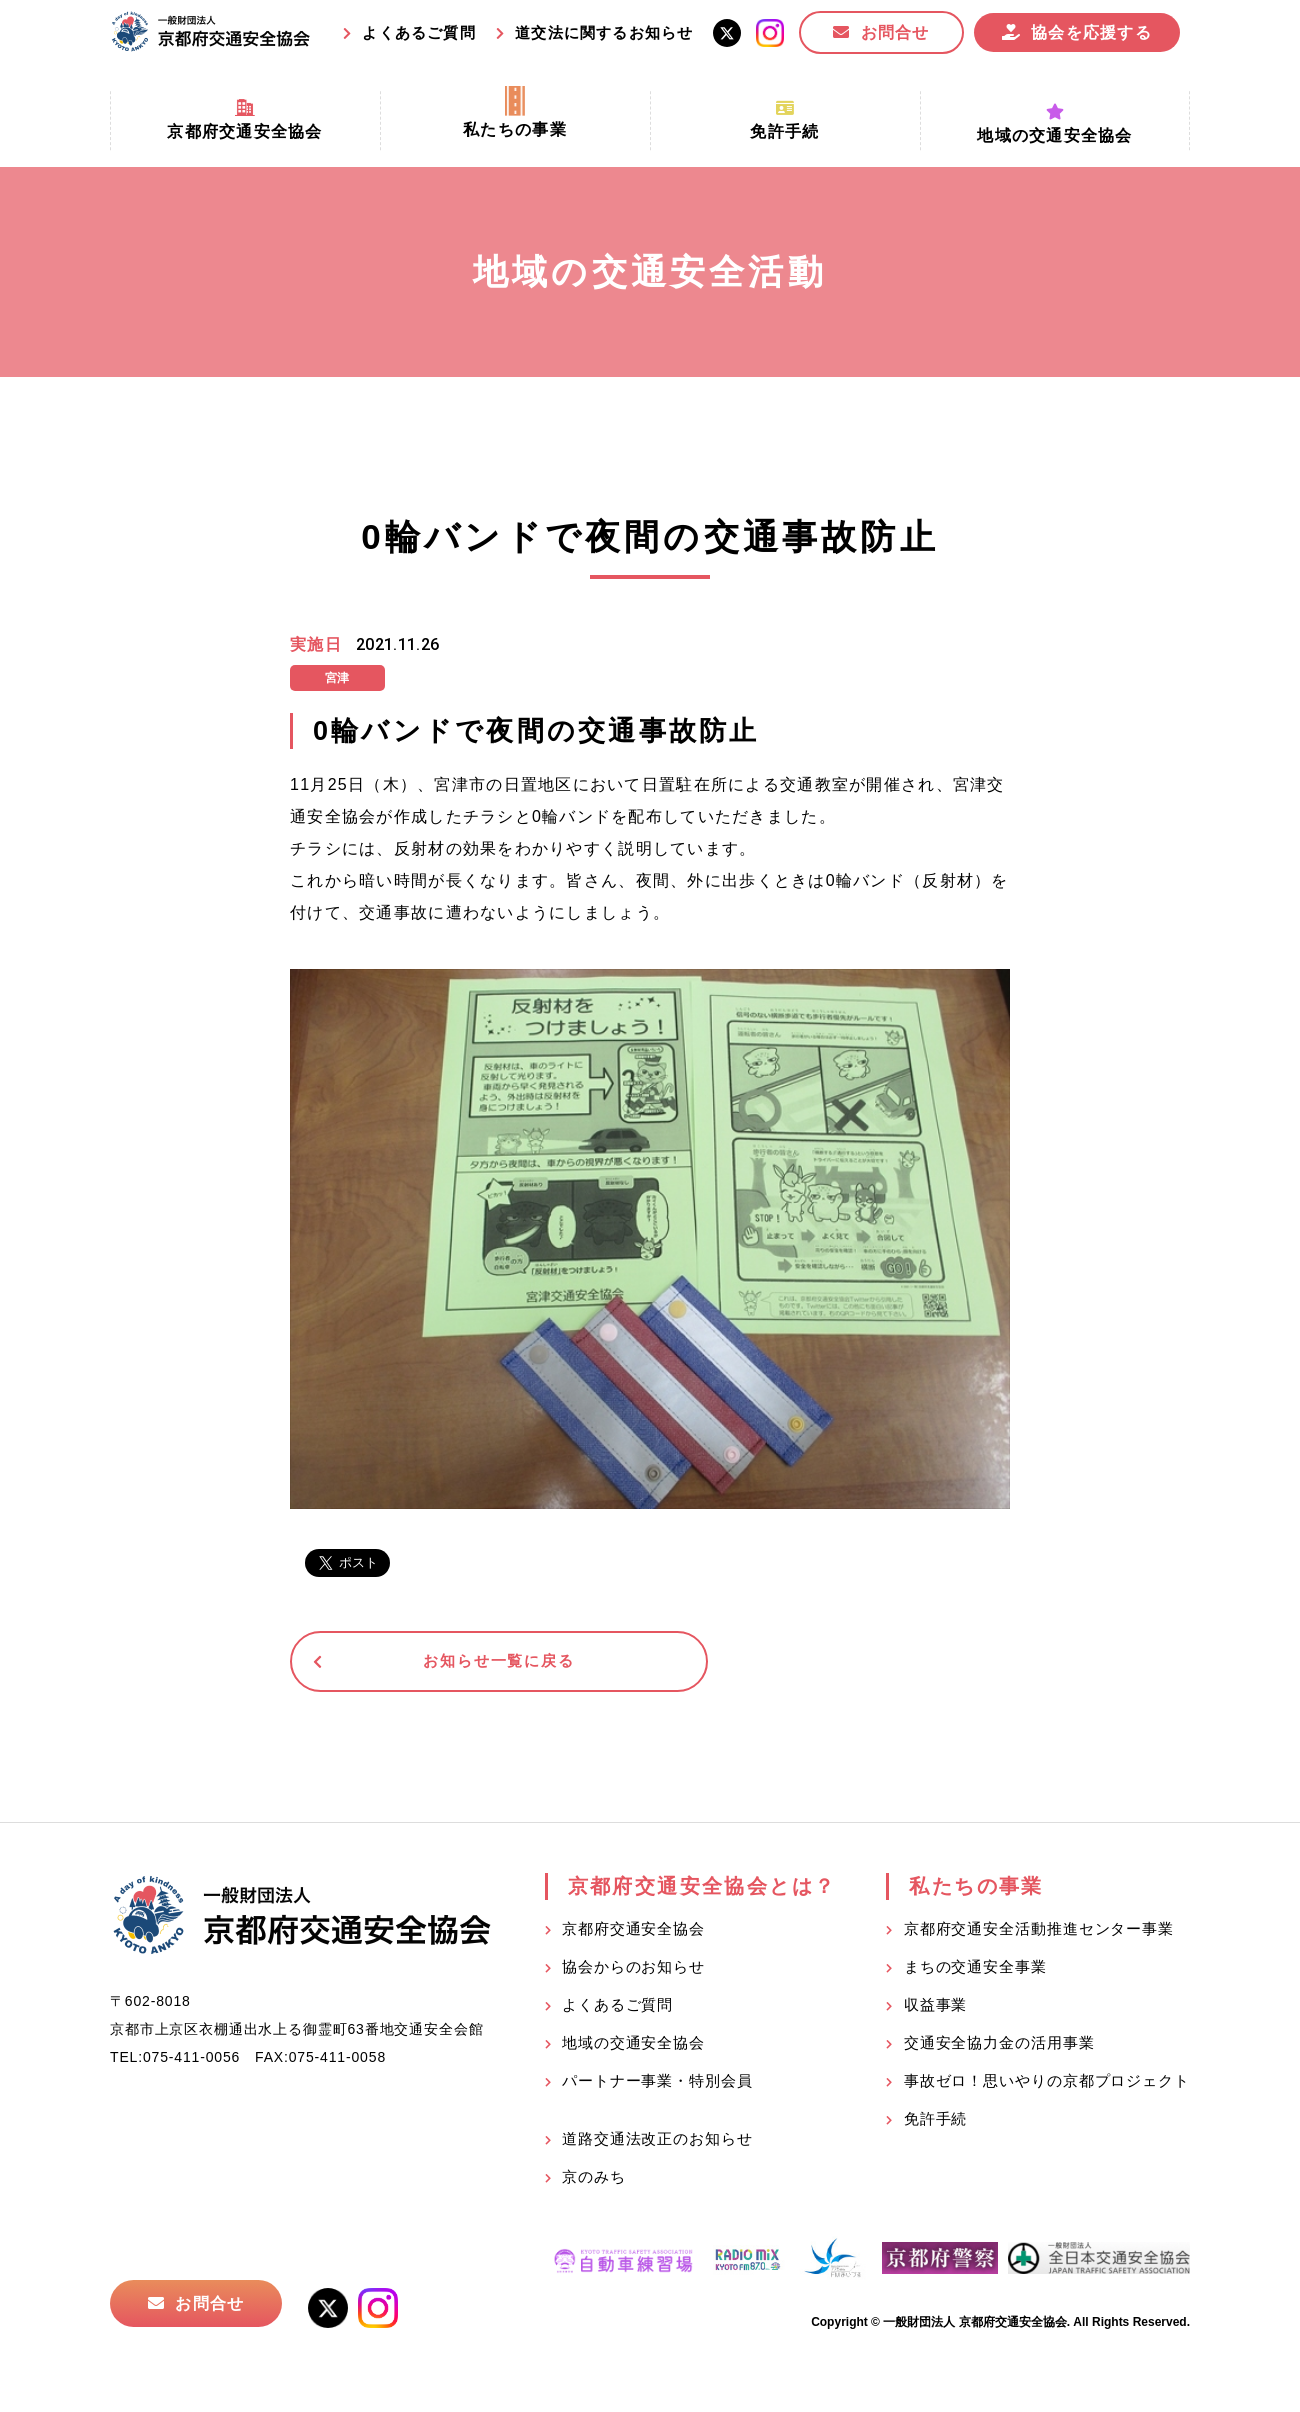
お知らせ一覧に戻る (444, 1663)
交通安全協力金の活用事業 (999, 2047)
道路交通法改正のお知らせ (657, 2143)
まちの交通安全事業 (975, 1971)
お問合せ (895, 32)
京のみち (594, 2181)
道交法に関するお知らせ (604, 32)
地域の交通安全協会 (633, 2047)
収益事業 (936, 2009)
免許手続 (936, 2123)
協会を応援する (1091, 32)
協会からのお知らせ (633, 1971)
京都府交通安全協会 (633, 1933)
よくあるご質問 (418, 32)
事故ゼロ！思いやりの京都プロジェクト (1047, 2085)
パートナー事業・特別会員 (657, 2085)
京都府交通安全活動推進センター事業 (1039, 1933)
